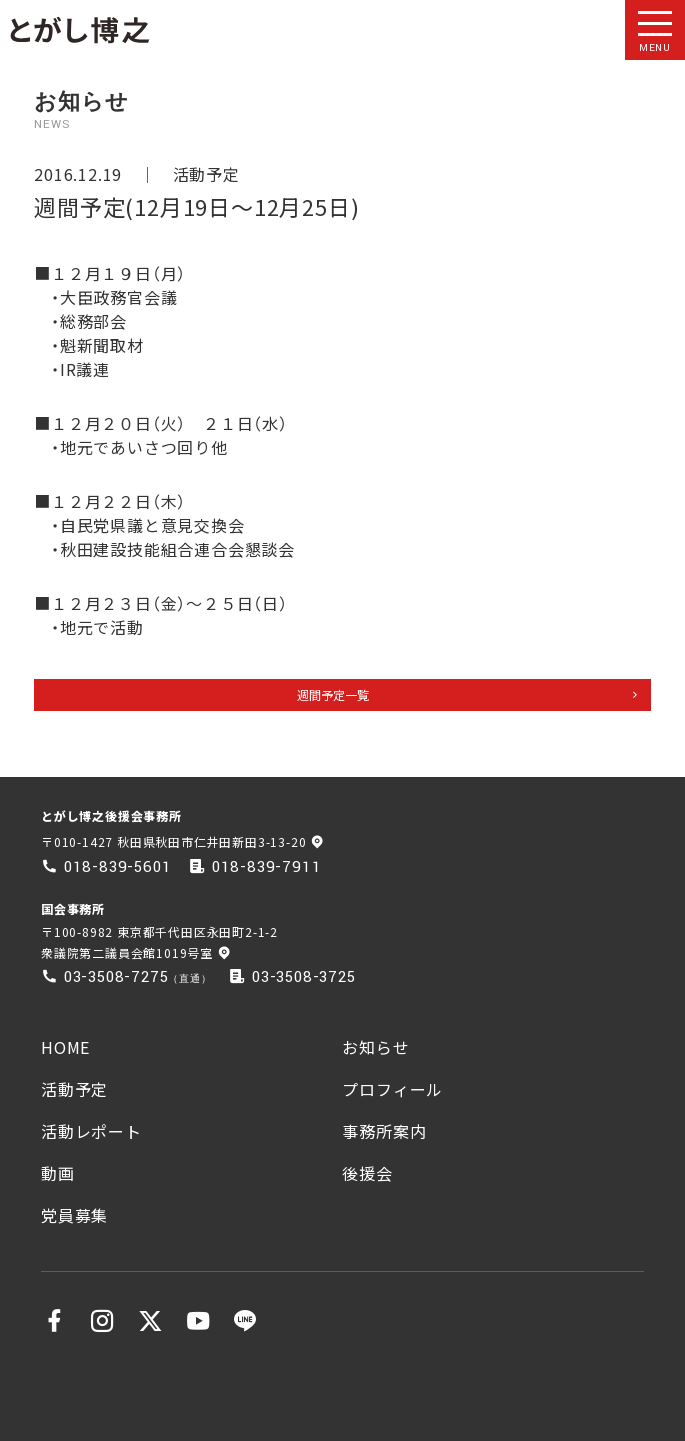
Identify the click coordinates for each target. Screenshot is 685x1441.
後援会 (367, 1173)
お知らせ (375, 1047)
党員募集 (74, 1215)
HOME (65, 1047)
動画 (58, 1173)
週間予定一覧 (333, 694)
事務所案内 (384, 1131)
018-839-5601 (118, 867)
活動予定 (206, 174)
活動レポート (91, 1131)
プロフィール (392, 1089)
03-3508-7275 (116, 977)
